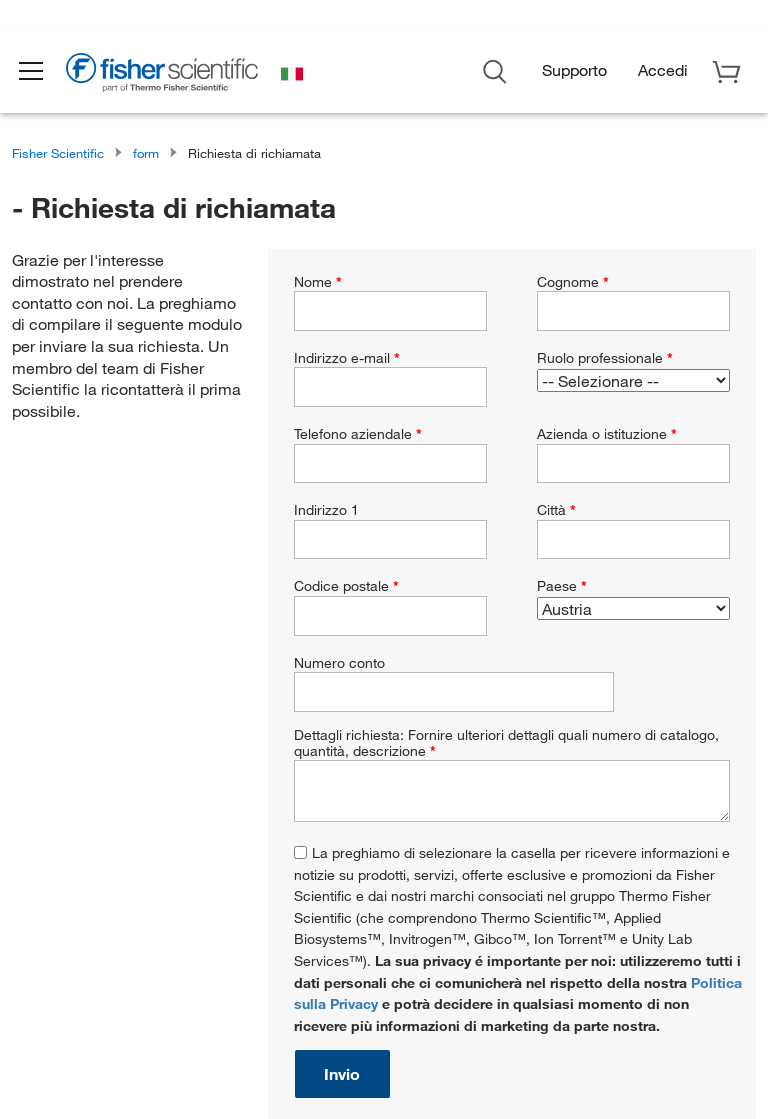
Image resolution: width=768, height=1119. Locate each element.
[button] (42, 76)
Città (556, 510)
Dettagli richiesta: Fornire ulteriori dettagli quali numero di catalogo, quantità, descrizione (506, 743)
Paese (562, 586)
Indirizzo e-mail (347, 358)
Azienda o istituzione (607, 434)
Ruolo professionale (605, 358)
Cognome (573, 282)
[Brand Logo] (175, 79)
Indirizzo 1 (326, 510)
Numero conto (339, 663)
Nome (318, 282)
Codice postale (346, 586)
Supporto (574, 73)
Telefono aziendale (358, 434)
